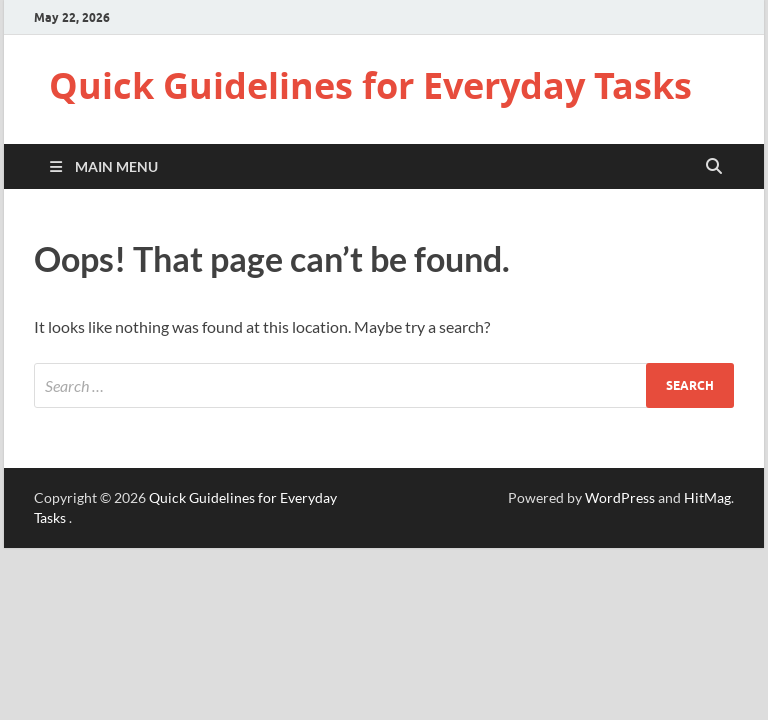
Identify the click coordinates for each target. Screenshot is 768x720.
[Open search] (714, 167)
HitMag (707, 497)
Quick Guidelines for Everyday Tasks (370, 85)
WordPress (620, 497)
